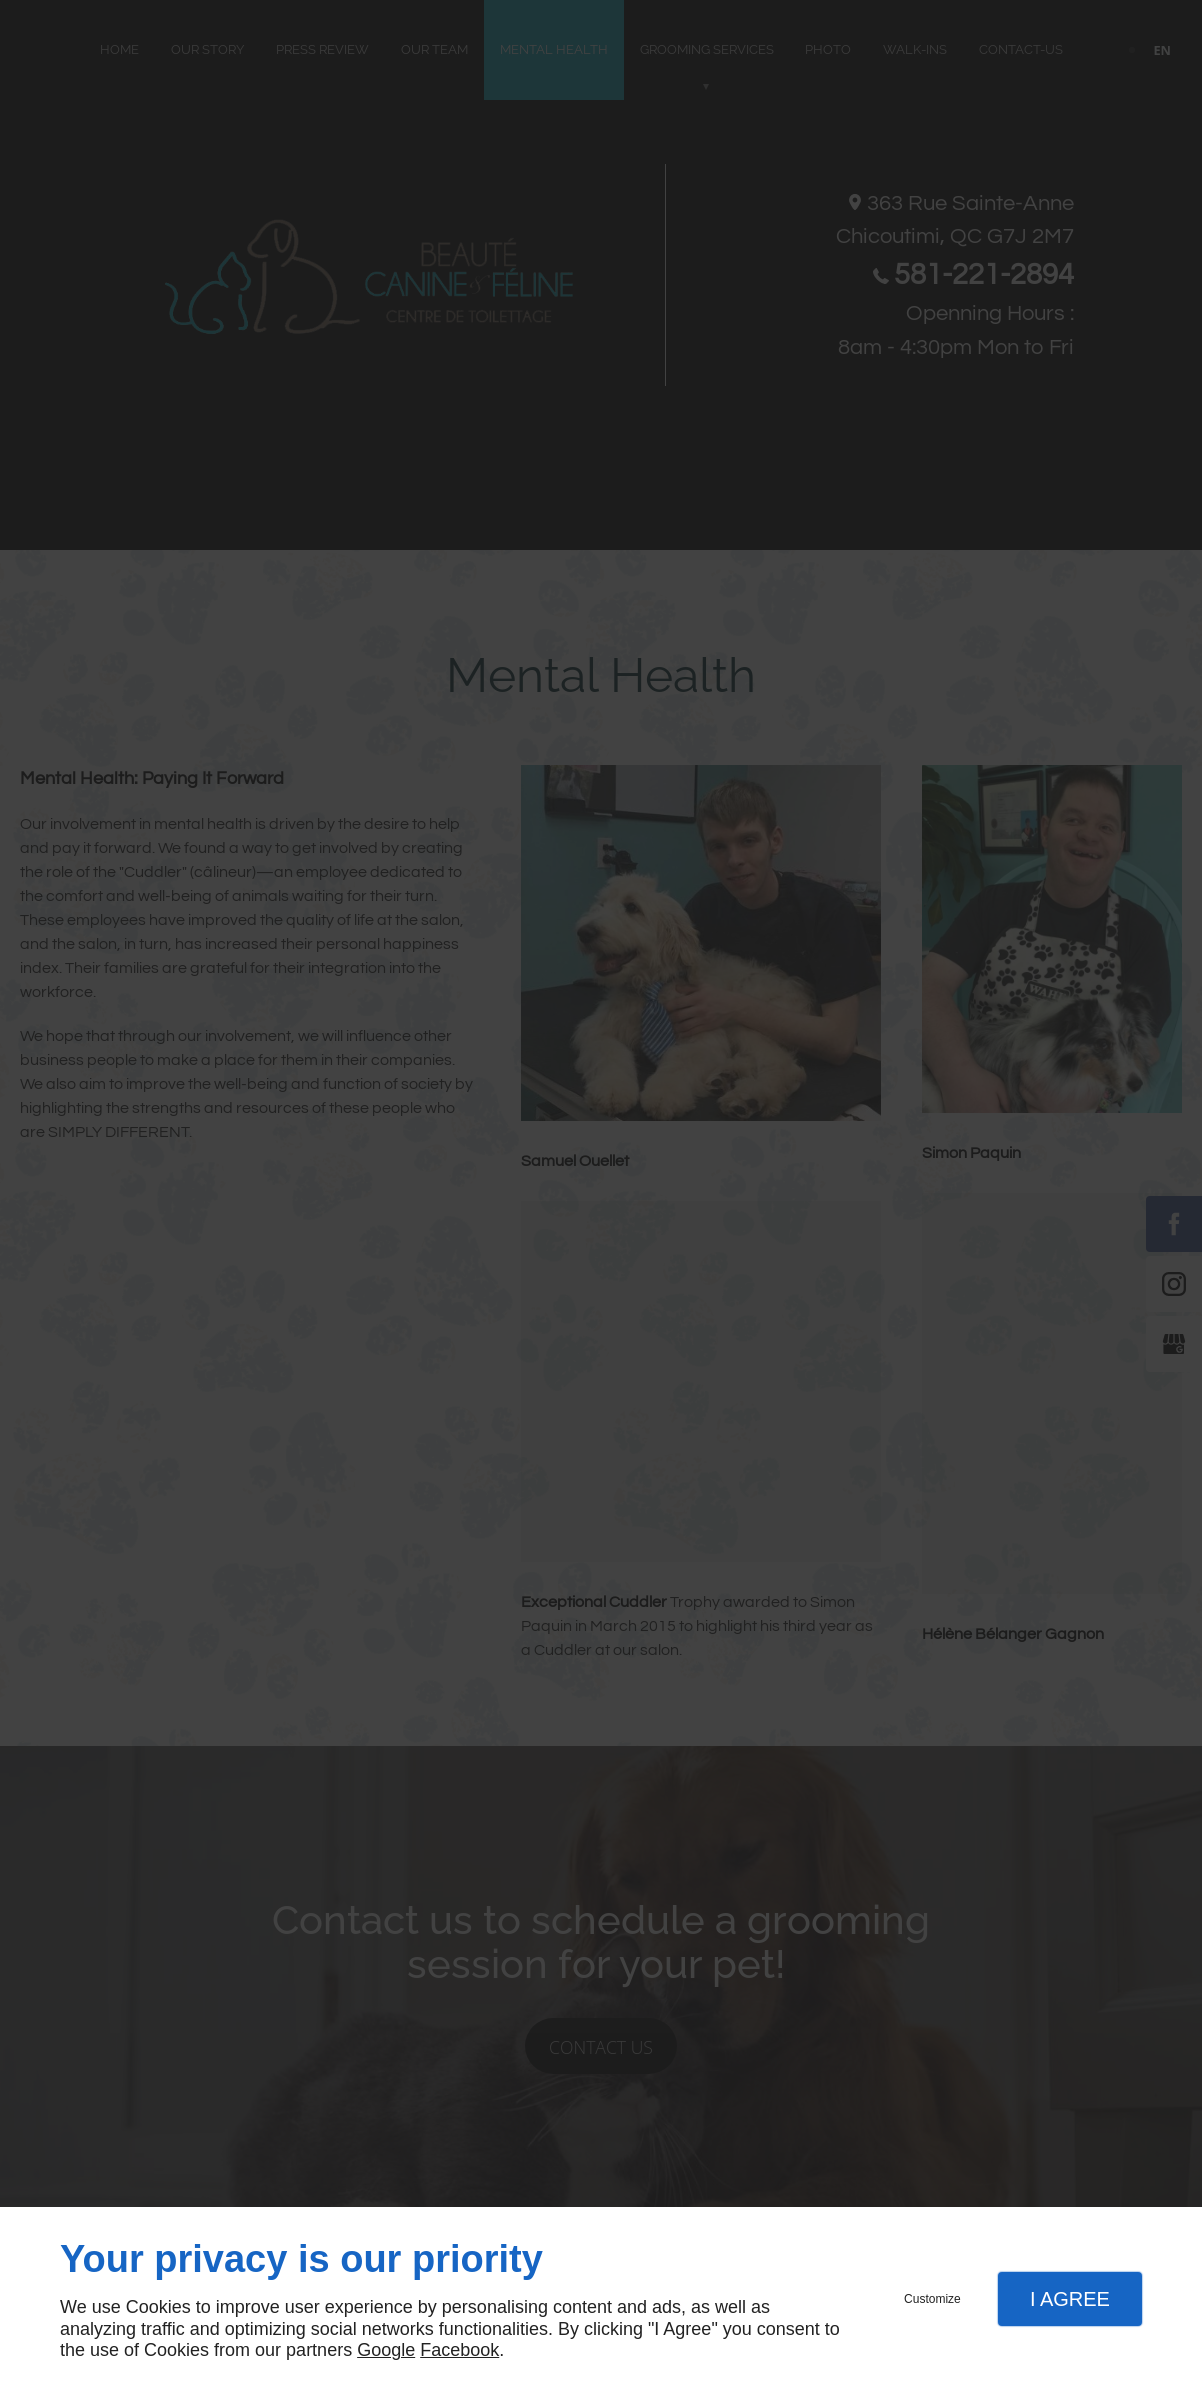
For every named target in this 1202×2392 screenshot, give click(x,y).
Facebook (459, 2350)
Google (386, 2350)
